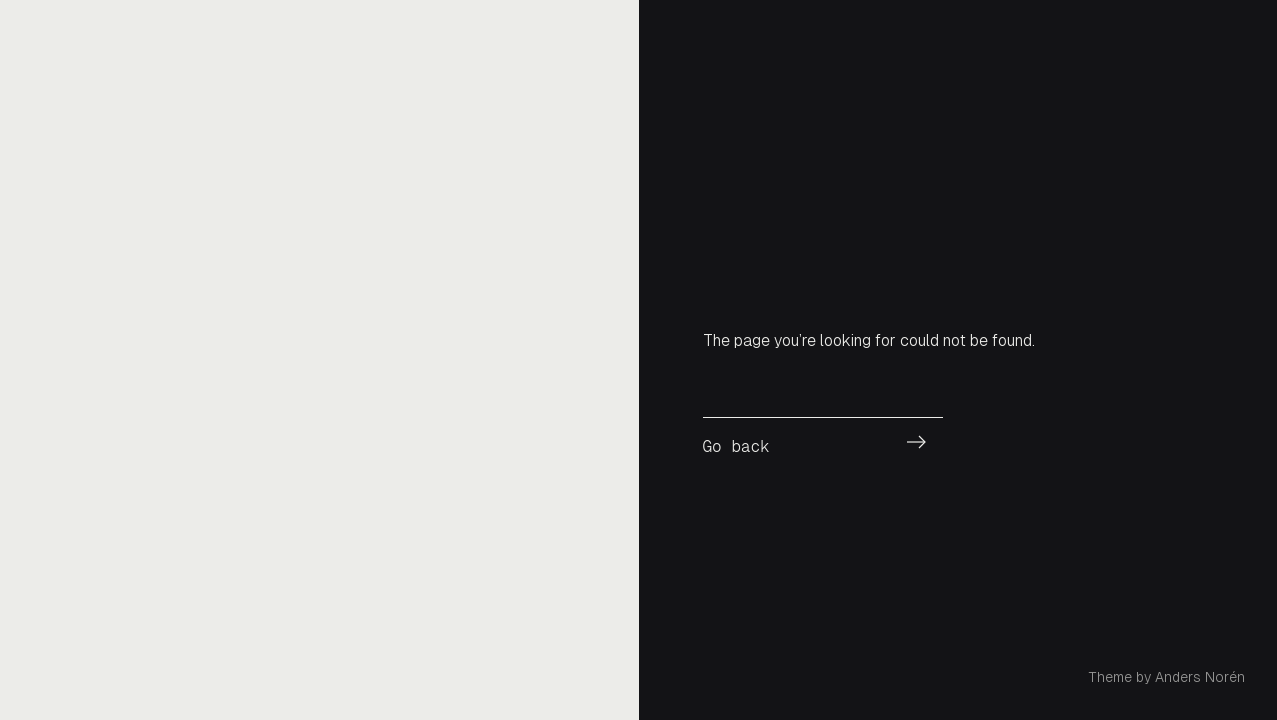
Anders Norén (1200, 677)
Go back (736, 446)
